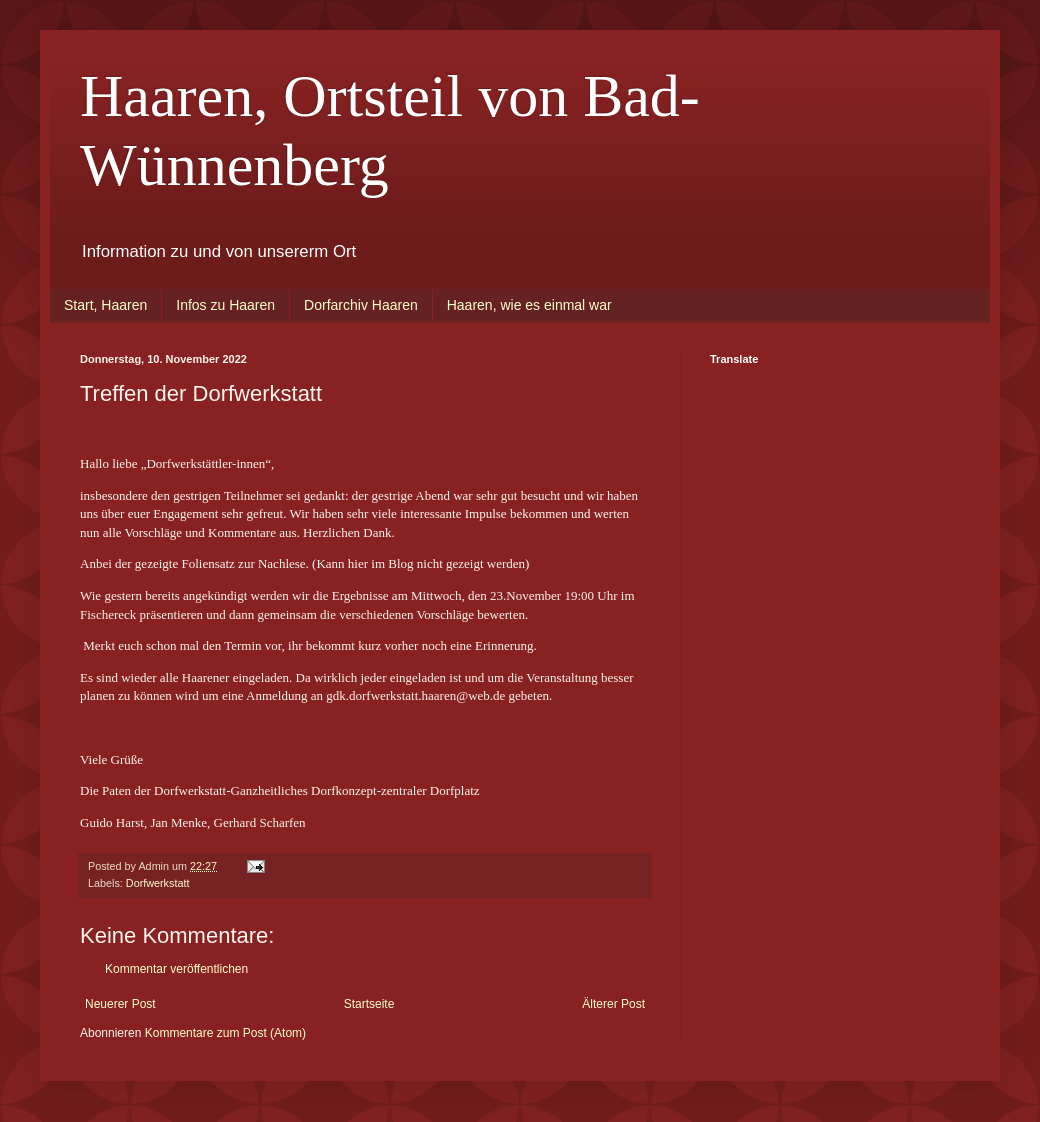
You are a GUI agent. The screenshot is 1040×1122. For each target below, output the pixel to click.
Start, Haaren (105, 305)
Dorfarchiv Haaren (361, 305)
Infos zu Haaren (225, 305)
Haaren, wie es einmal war (529, 305)
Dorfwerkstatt (158, 883)
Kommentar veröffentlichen (176, 969)
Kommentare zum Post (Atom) (225, 1033)
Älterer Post (613, 1004)
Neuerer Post (120, 1004)
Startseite (369, 1004)
